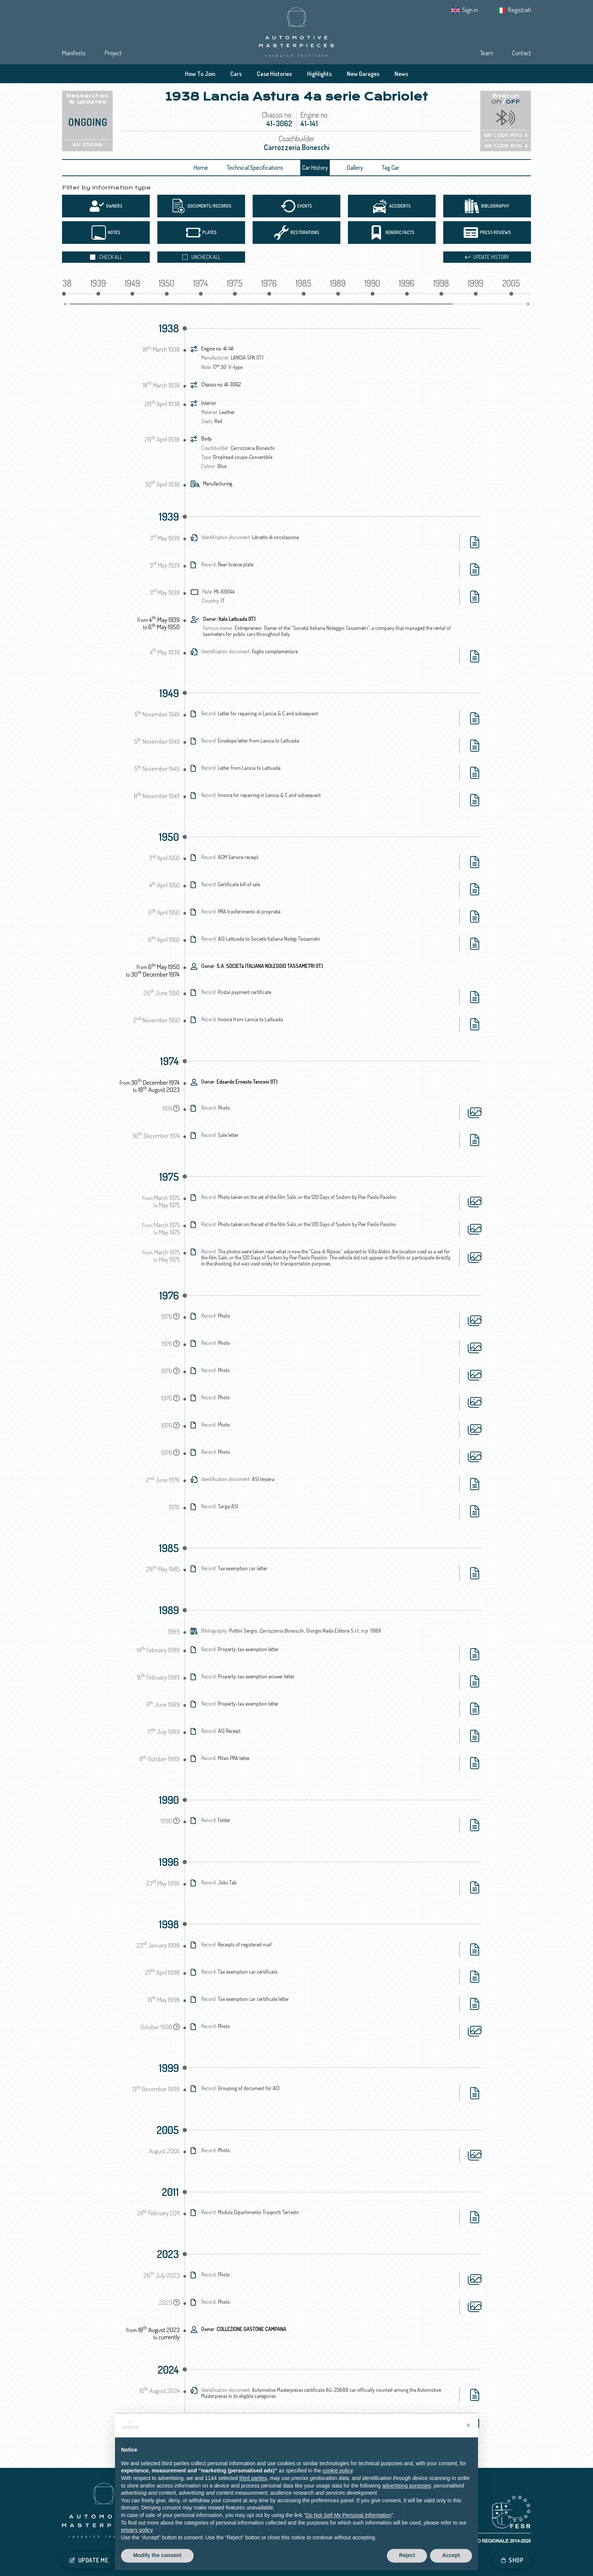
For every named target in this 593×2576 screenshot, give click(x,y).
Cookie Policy (156, 2557)
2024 (168, 2370)
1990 (169, 1800)
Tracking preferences (199, 2557)
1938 (169, 328)
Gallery (355, 167)
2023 (168, 2254)
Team (486, 53)
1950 (169, 837)
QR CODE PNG (506, 135)
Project (113, 53)
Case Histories (274, 74)
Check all (106, 257)
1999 (169, 2068)
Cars (236, 74)
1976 (169, 1295)
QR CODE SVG (506, 146)
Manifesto (74, 53)
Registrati (519, 10)
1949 (169, 693)
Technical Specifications (255, 167)
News (401, 74)
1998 (169, 1924)
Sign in (470, 10)
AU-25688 (87, 144)
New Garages (363, 74)
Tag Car (390, 167)
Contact (521, 53)
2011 (170, 2192)
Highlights (319, 74)
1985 (169, 1548)
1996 (169, 1862)
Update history (487, 257)
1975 (169, 1177)
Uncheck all (201, 257)
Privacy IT (125, 2557)
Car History (315, 167)
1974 (169, 1061)
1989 (169, 1610)
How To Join (200, 74)
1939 (169, 516)
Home (201, 167)
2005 (168, 2130)
